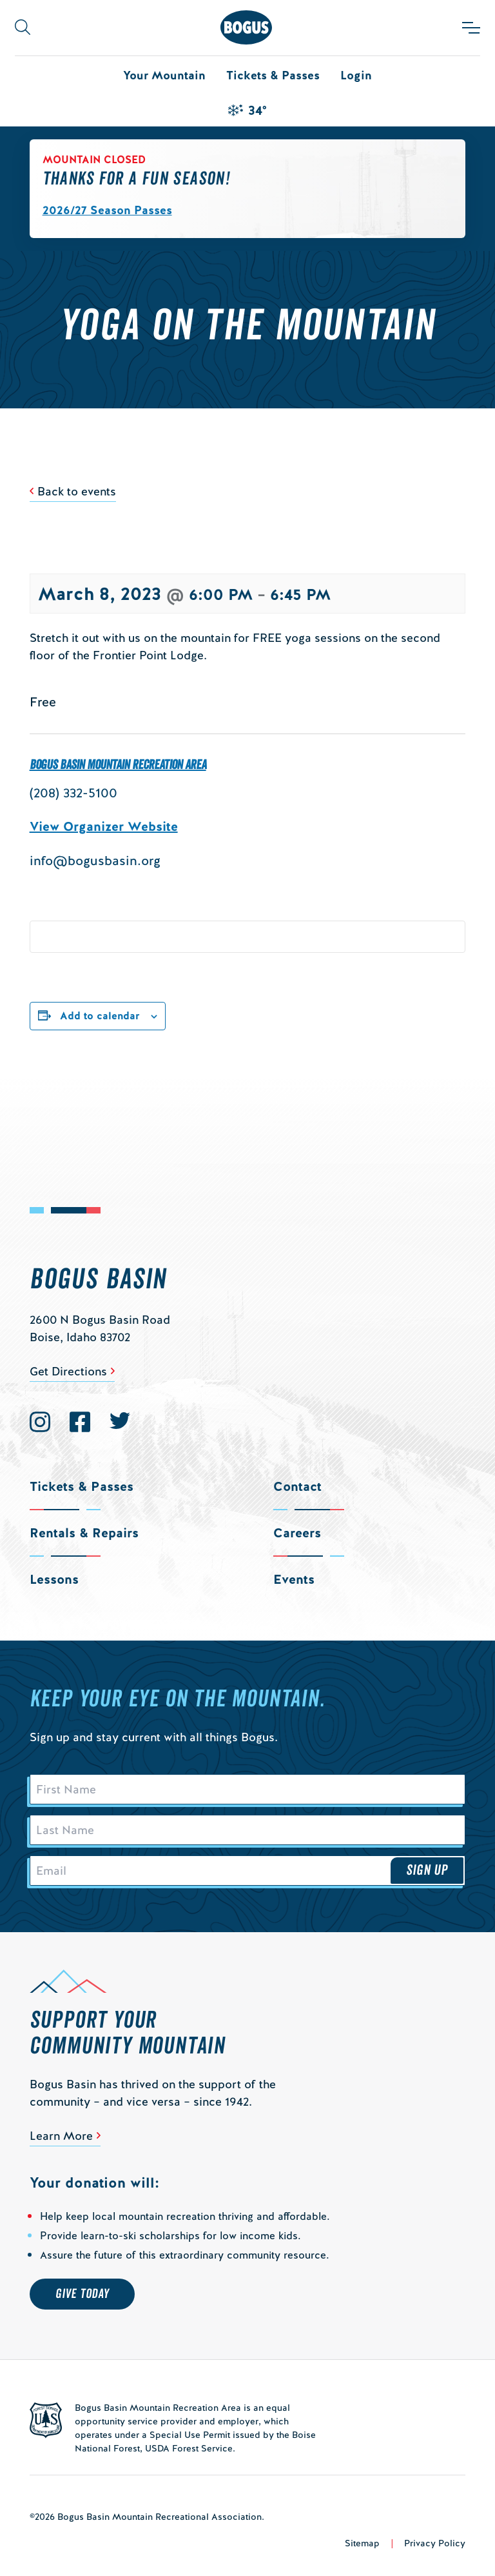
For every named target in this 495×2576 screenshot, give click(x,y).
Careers (297, 1532)
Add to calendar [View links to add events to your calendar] (100, 1016)
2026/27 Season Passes (107, 210)
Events (294, 1579)
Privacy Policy (434, 2543)
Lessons (54, 1579)
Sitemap (362, 2543)
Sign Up (427, 1870)
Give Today (82, 2294)
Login (356, 75)
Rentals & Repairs (84, 1532)
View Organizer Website (104, 826)
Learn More (61, 2135)
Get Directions (68, 1371)
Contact (297, 1486)
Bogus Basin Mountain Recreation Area (118, 765)
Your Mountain (164, 75)
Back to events (76, 491)
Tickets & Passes (273, 75)
